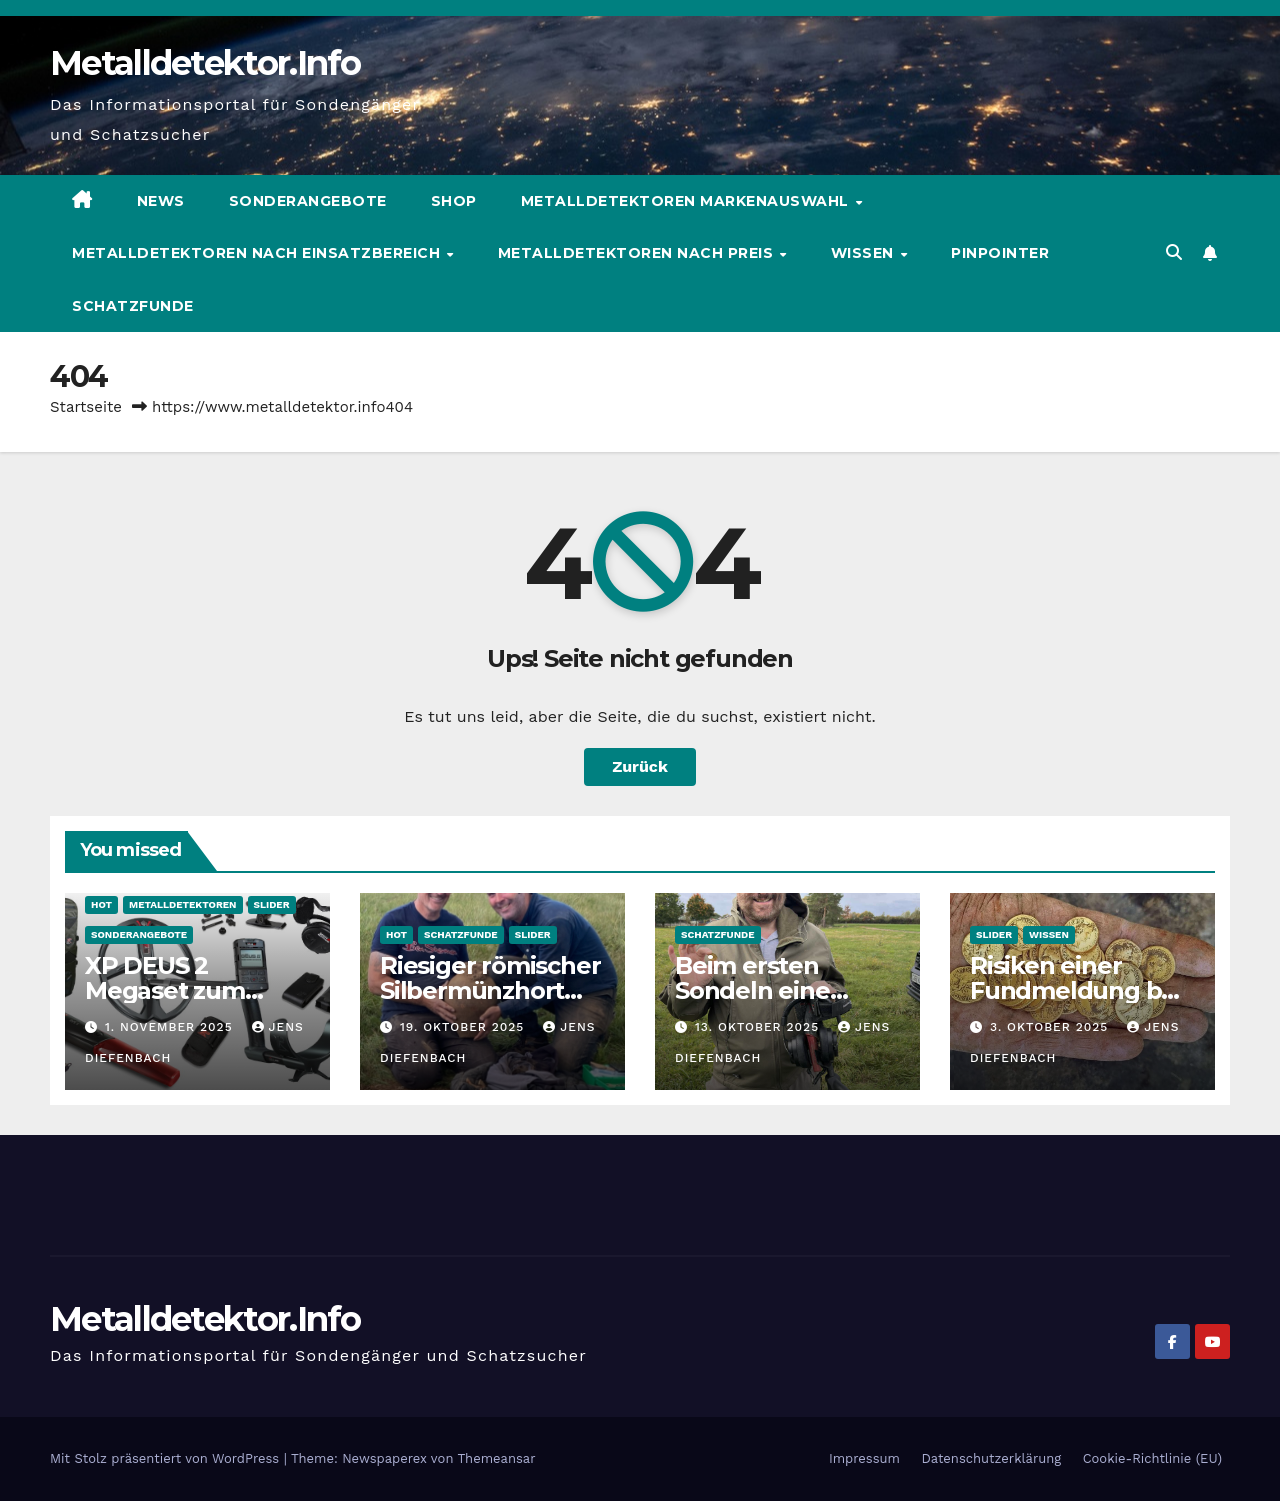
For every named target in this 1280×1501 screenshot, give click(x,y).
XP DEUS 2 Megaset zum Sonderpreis (165, 990)
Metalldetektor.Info (205, 63)
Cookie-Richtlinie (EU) (1152, 1458)
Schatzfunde (133, 306)
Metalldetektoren (182, 904)
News (161, 201)
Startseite (86, 407)
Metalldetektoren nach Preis (638, 253)
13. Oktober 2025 (759, 1027)
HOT (101, 904)
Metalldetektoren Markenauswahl (687, 201)
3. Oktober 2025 (1051, 1027)
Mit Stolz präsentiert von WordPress (167, 1458)
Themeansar (497, 1458)
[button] (1174, 252)
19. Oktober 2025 (464, 1027)
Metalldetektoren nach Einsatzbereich (258, 253)
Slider (272, 904)
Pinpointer (1000, 253)
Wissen (865, 253)
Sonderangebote (308, 201)
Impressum (864, 1458)
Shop (454, 201)
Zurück (640, 766)
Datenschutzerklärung (991, 1458)
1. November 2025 (171, 1027)
